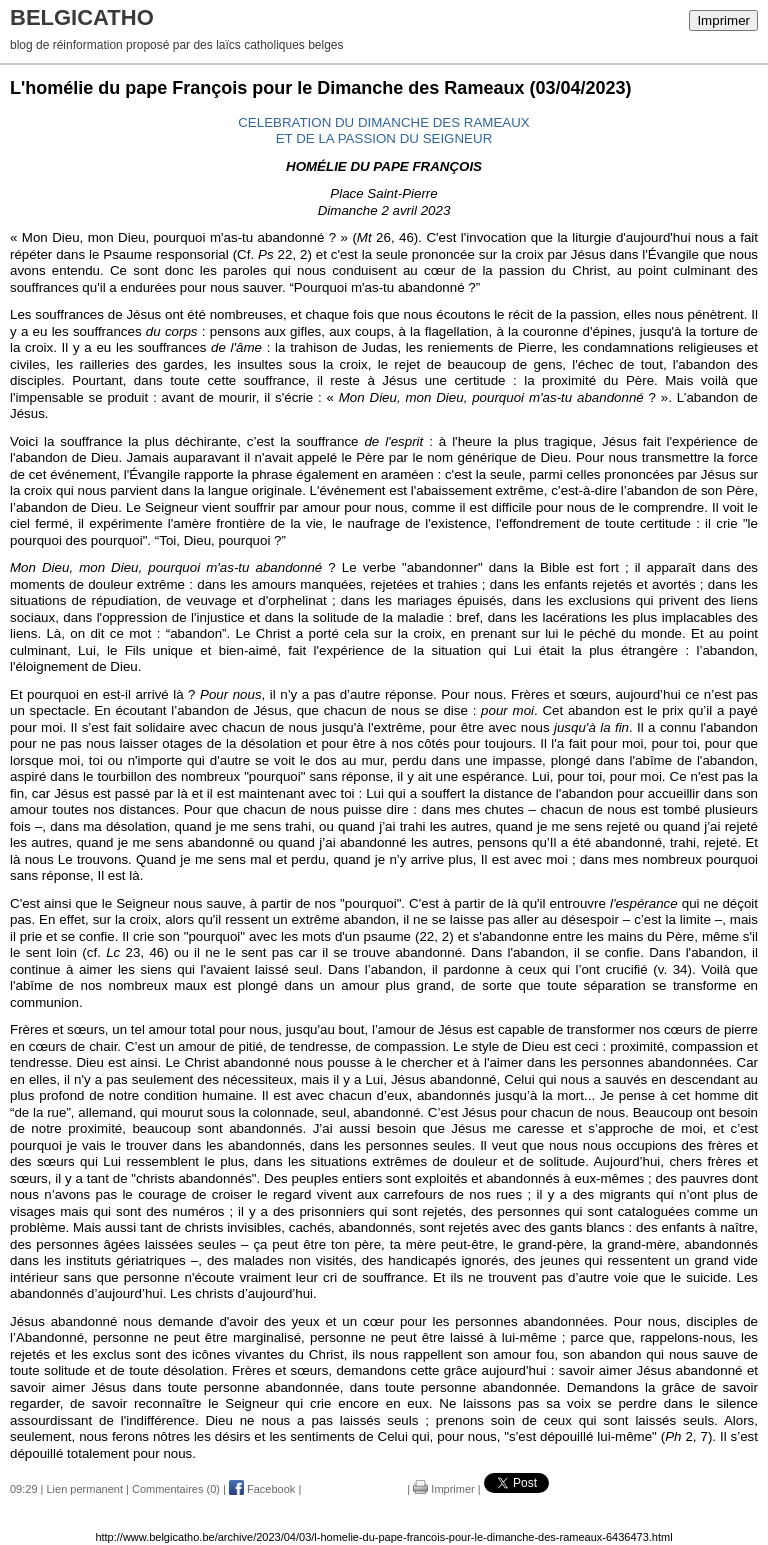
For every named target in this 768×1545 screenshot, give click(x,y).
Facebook (262, 1489)
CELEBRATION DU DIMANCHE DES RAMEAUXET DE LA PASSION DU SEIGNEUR (384, 131)
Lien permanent (85, 1489)
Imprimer (723, 20)
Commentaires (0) (176, 1489)
